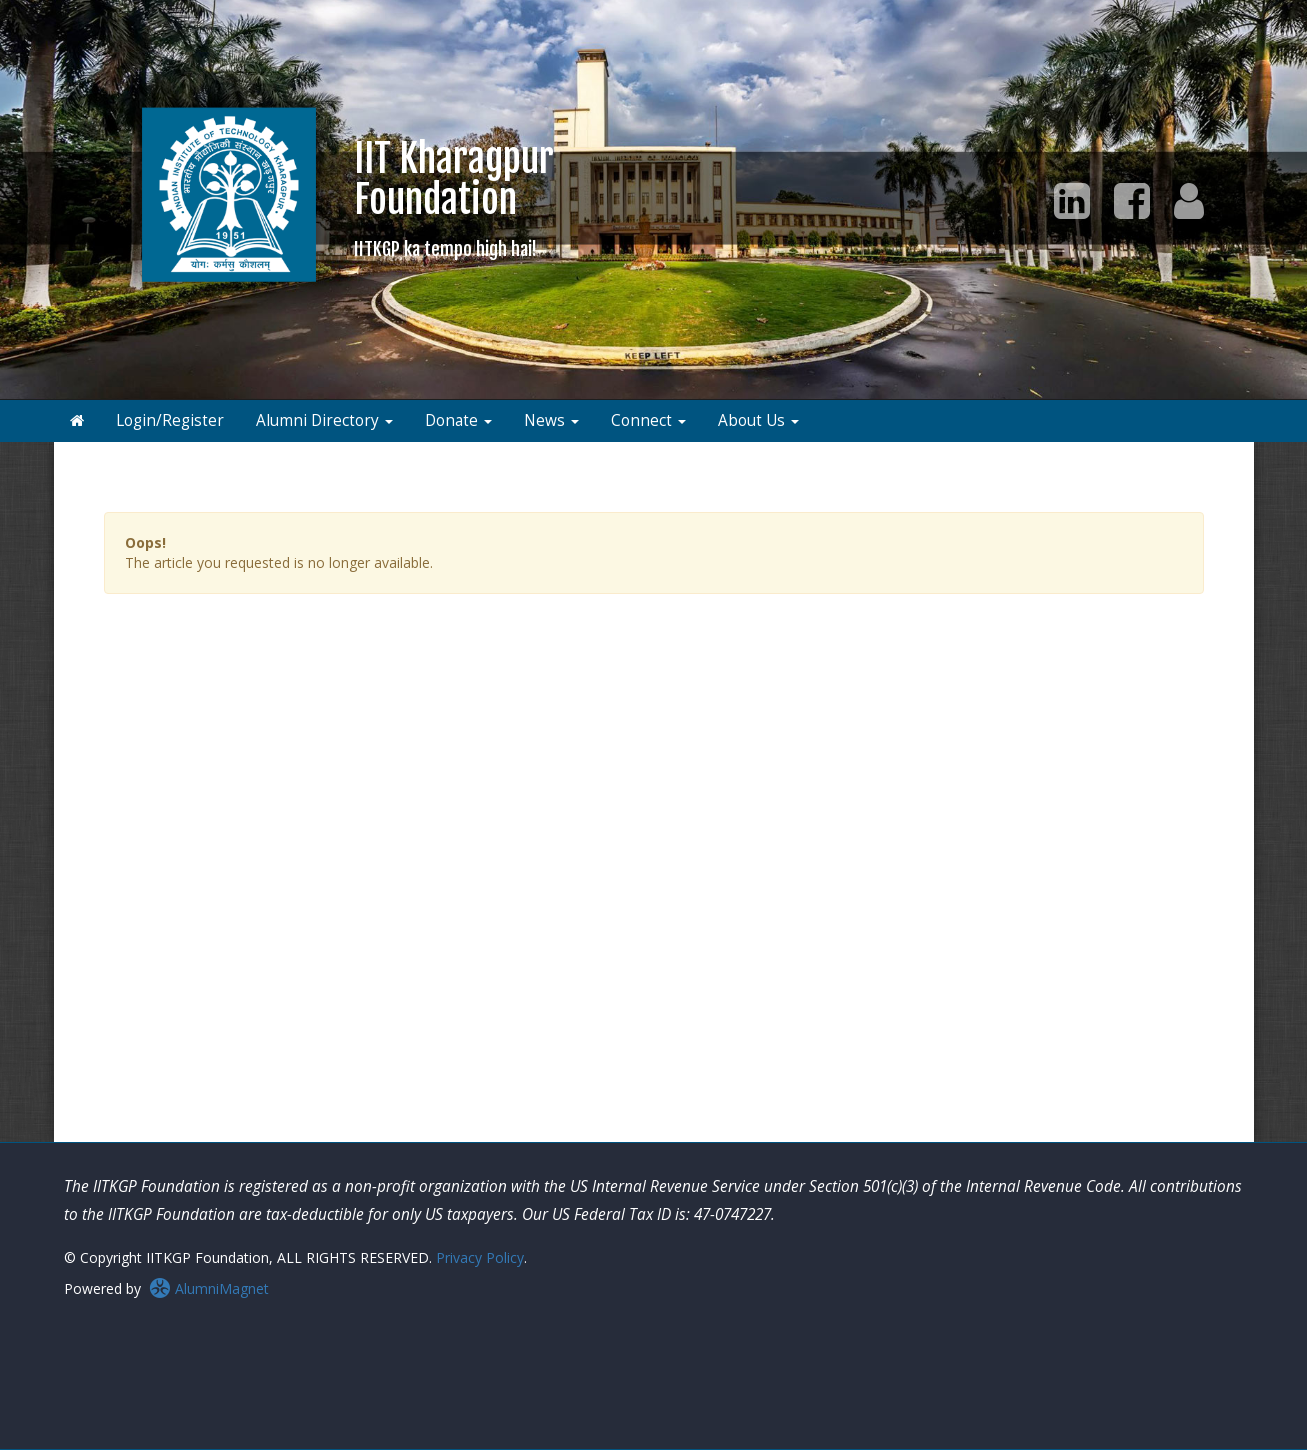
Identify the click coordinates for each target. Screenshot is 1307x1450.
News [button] (551, 420)
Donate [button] (458, 420)
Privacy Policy (480, 1257)
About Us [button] (758, 420)
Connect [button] (648, 420)
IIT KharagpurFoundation (454, 197)
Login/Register (170, 420)
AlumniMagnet (209, 1288)
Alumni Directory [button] (324, 420)
